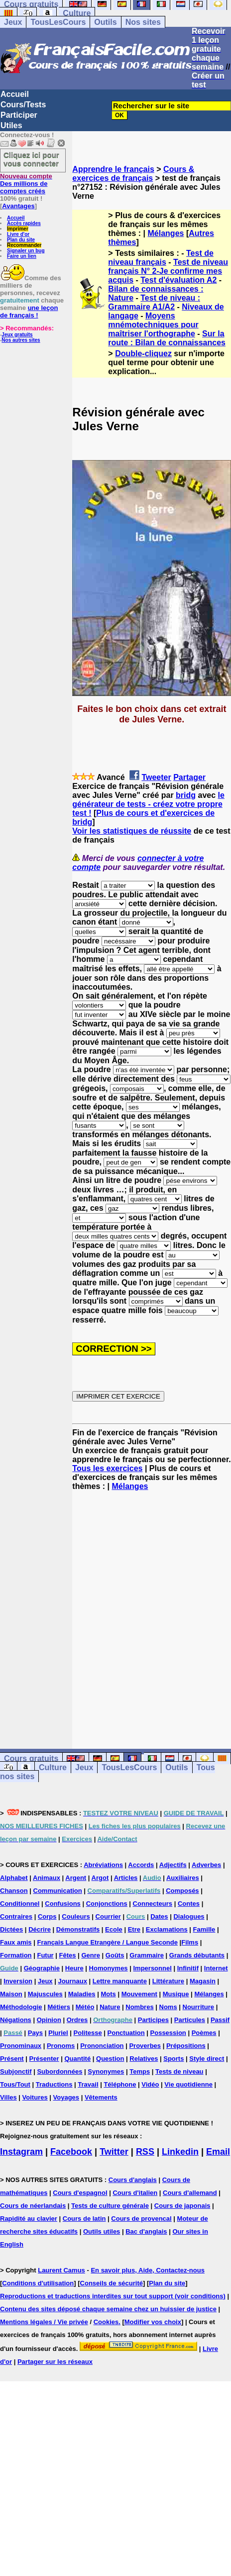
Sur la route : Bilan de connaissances (167, 338)
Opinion (49, 2020)
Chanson (14, 1890)
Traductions (54, 2084)
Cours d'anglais (133, 2180)
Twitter (114, 2152)
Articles (126, 1877)
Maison (11, 1994)
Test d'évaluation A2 (178, 280)
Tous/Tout (15, 2084)
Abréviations (103, 1865)
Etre (134, 1929)
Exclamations (167, 1929)
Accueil (14, 94)
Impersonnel (152, 1968)
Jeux (13, 22)
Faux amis (16, 1942)
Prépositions (186, 2045)
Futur (45, 1955)
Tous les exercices (107, 1468)
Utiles (11, 125)
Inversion (17, 1981)
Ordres (77, 2020)
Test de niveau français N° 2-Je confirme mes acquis (168, 271)
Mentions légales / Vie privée (44, 2322)
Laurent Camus (61, 2270)
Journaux (72, 1981)
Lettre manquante (120, 1981)
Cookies (106, 2322)
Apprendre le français (113, 169)
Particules (189, 2020)
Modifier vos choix (152, 2322)
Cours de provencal (141, 2218)
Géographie (42, 1968)
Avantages (18, 206)
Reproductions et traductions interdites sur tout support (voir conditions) (113, 2296)
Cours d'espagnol (80, 2192)
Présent (12, 2058)
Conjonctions (106, 1903)
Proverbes (145, 2045)
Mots (108, 1994)
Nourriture (199, 2007)
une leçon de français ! (29, 311)
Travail (88, 2084)
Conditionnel (19, 1903)
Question (110, 2058)
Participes (153, 2020)
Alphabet (14, 1877)
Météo (85, 2007)
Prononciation (101, 2045)
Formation (16, 1955)
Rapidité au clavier (28, 2218)
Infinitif (188, 1968)
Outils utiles (101, 2231)
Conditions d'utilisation (38, 2283)
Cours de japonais (182, 2205)
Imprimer (17, 229)
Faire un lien (21, 256)
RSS (145, 2152)
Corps (47, 1916)
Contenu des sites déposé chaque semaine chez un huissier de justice (108, 2309)
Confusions (63, 1903)
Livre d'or (18, 234)
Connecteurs (152, 1903)
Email (218, 2152)
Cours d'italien (135, 2192)
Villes (8, 2097)
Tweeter (156, 777)
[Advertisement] (99, 1611)
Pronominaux (20, 2045)
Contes (189, 1903)
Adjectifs (173, 1865)
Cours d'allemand (190, 2192)
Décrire (39, 1929)
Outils (105, 22)
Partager (189, 777)
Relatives (143, 2058)
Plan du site (21, 239)
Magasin (203, 1981)
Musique (176, 1994)
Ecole (113, 1929)
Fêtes (67, 1955)
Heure (74, 1968)
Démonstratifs (78, 1929)
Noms (168, 2007)
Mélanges (166, 233)
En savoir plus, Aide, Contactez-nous (148, 2270)
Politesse (88, 2032)
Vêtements (101, 2097)
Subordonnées (59, 2071)
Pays (35, 2032)
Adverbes (206, 1865)
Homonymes (108, 1968)
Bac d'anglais (146, 2231)
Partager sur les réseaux (55, 2361)
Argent (75, 1877)
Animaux (46, 1877)
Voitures (35, 2097)
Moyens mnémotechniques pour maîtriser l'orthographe (153, 325)
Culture (77, 13)
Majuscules (45, 1994)
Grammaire (146, 1955)
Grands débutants (197, 1955)
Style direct (206, 2058)
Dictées (11, 1929)
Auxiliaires (182, 1877)
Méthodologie (21, 2007)
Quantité (77, 2058)
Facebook (71, 2152)
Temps (139, 2071)
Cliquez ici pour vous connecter (31, 159)
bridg (186, 795)
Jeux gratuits (16, 334)
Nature (110, 2007)
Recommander (24, 245)
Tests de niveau (179, 2071)
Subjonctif (16, 2071)
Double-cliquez (143, 353)
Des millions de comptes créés (26, 183)
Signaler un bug (26, 250)
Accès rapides (24, 223)
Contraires (16, 1916)
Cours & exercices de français (133, 173)
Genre (90, 1955)
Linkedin (180, 2152)
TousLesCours (58, 22)
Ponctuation (126, 2032)
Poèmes (204, 2032)
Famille (204, 1929)
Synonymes (106, 2071)
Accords (141, 1865)
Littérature (168, 1981)
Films (189, 1942)
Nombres (139, 2007)
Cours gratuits (31, 1758)
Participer (18, 115)
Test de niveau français (161, 257)
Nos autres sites (20, 340)
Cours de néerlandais (33, 2205)
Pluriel (58, 2032)
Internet (216, 1968)
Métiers (58, 2007)
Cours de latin (84, 2218)
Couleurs (76, 1916)
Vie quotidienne (188, 2084)
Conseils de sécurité (111, 2283)
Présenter (44, 2058)
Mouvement (139, 1994)
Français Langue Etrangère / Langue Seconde (107, 1942)
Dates (159, 1916)
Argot (100, 1877)
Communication (57, 1890)
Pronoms (61, 2045)
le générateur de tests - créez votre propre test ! (148, 804)
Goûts (115, 1955)
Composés (182, 1890)
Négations (15, 2020)
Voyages (66, 2097)
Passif (220, 2020)
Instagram (21, 2152)
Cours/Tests (23, 104)
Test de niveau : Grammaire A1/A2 (154, 302)
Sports (173, 2058)
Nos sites (143, 22)
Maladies (82, 1994)
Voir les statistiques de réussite (131, 831)
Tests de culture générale (110, 2205)
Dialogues (188, 1916)
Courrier (108, 1916)
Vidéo (150, 2084)
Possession (168, 2032)
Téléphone (120, 2084)
